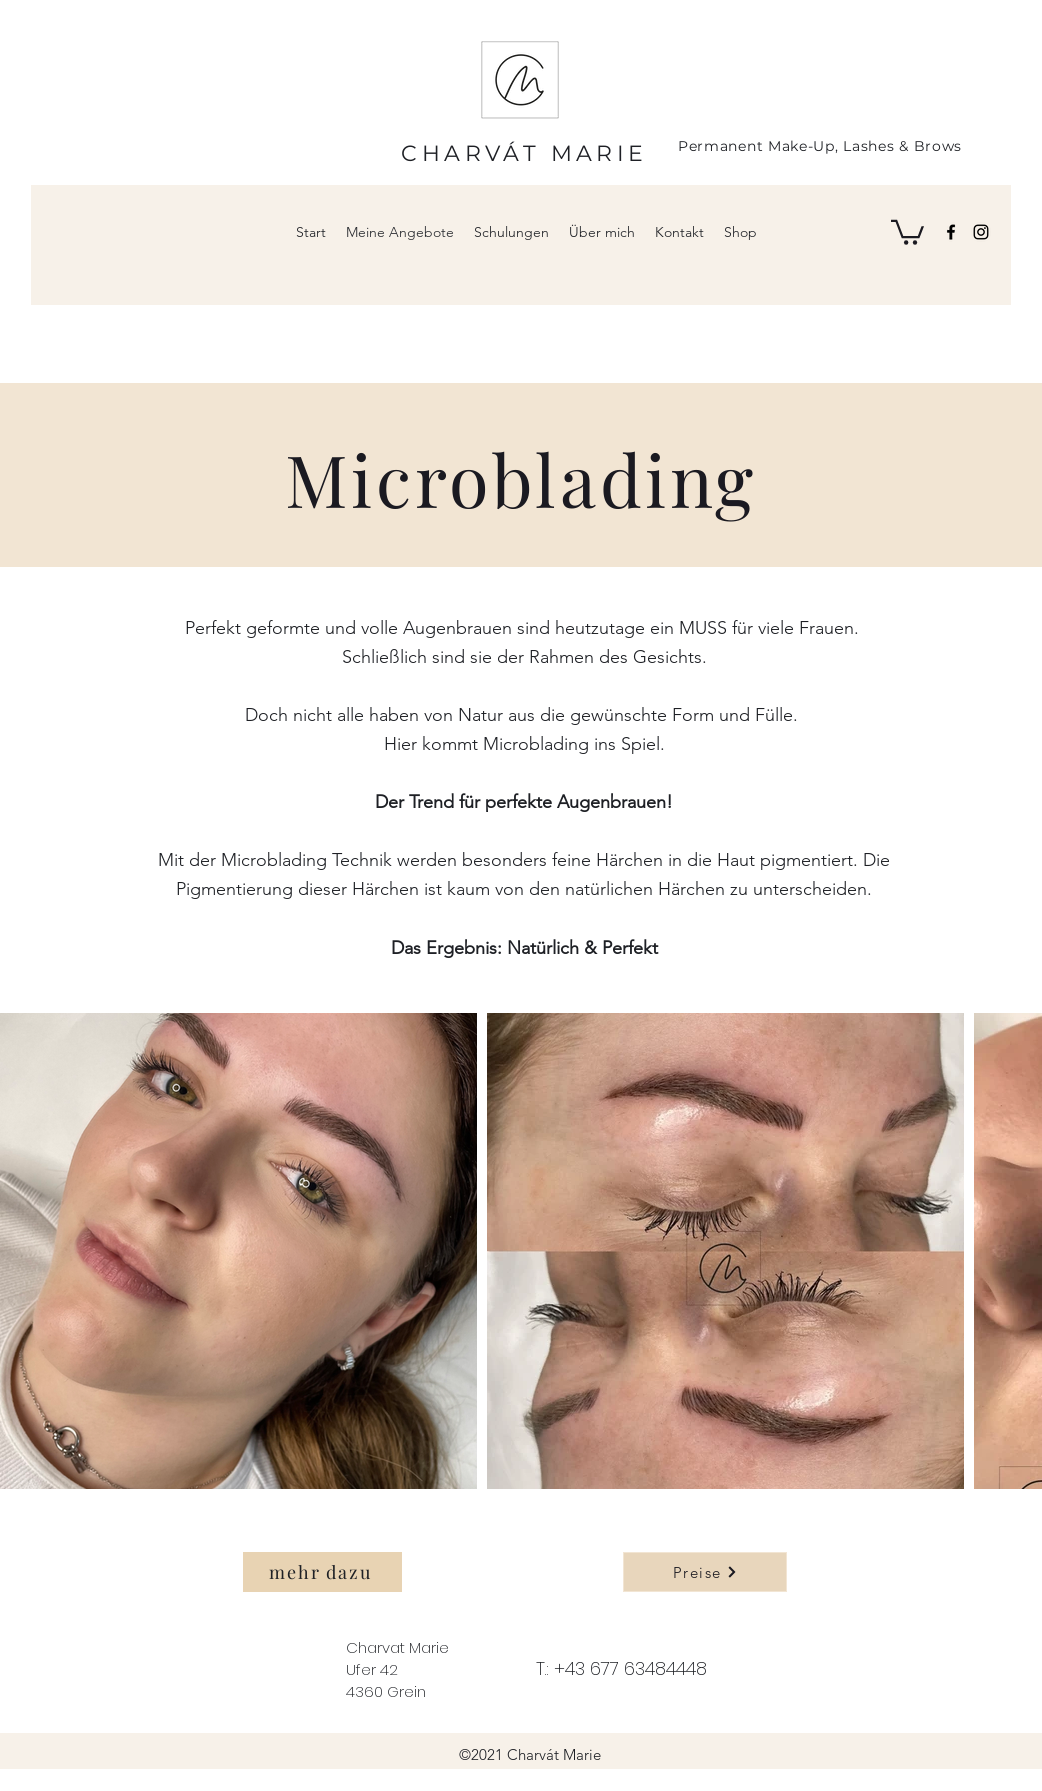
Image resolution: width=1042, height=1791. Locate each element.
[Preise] (705, 1572)
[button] (907, 231)
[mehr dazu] (322, 1572)
